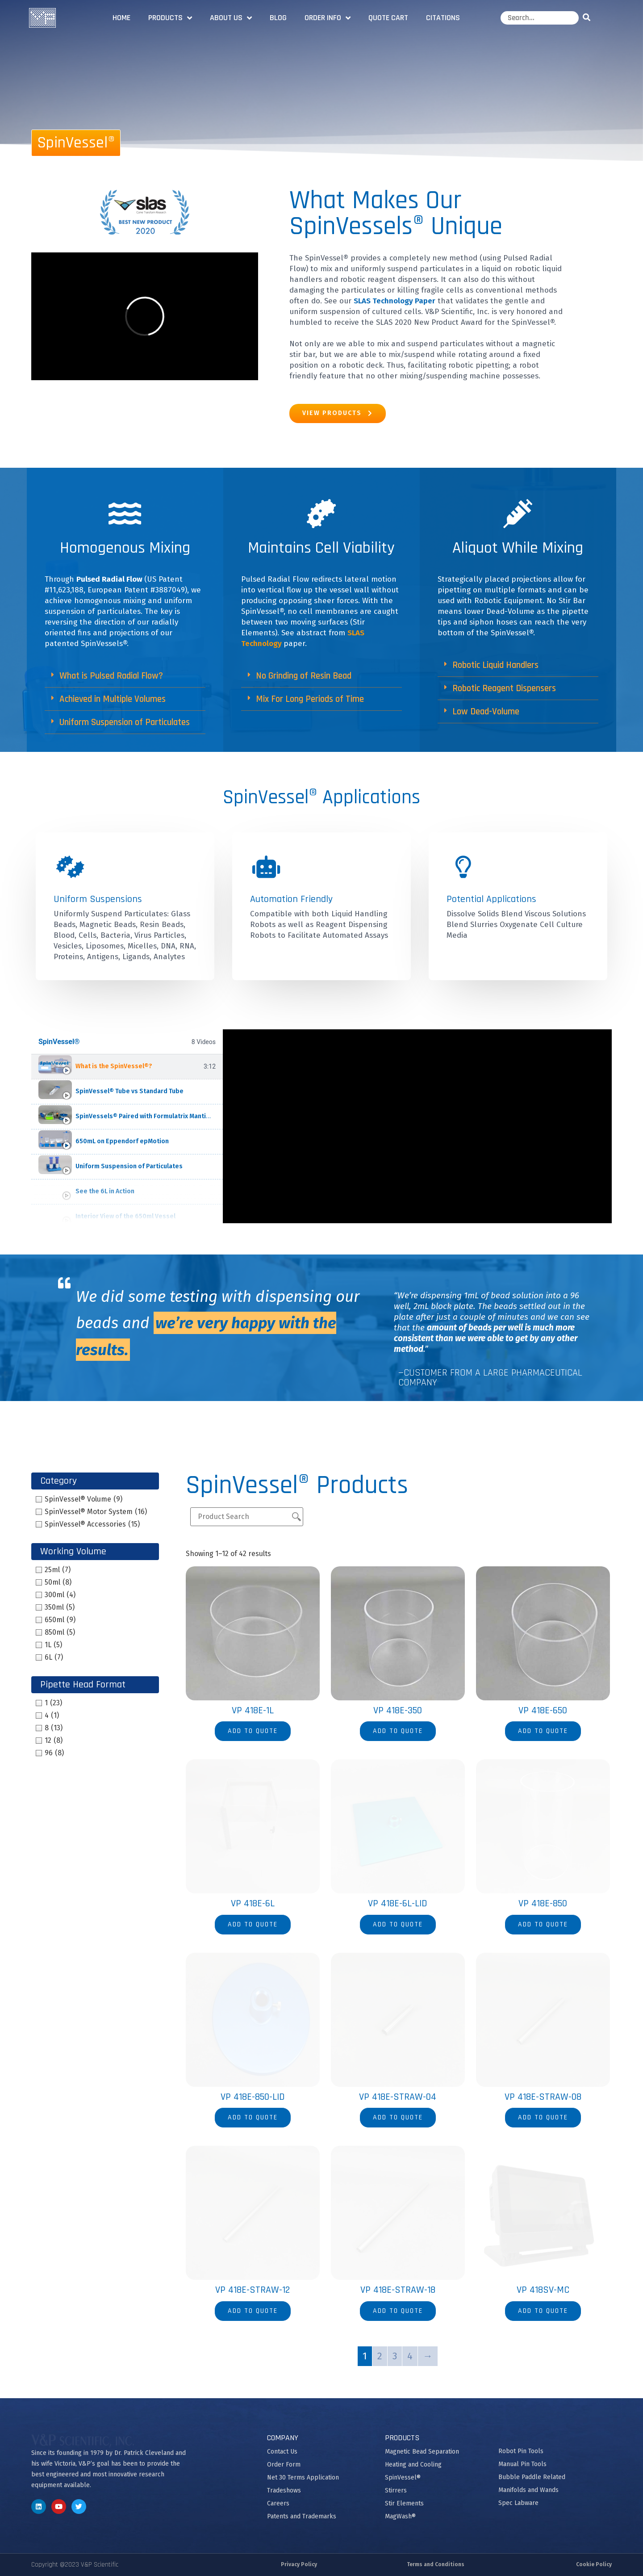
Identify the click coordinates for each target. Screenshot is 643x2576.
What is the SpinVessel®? (113, 1066)
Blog (278, 18)
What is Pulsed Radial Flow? (111, 676)
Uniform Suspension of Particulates (124, 722)
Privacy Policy (299, 2564)
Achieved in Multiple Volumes (112, 699)
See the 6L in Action (104, 1191)
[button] (125, 676)
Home (121, 18)
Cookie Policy (594, 2564)
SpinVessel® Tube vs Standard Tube (129, 1091)
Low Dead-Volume (485, 711)
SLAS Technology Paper (394, 301)
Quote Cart (388, 18)
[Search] (588, 18)
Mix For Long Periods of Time (310, 699)
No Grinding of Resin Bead (303, 676)
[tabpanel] (417, 1126)
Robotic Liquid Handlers (495, 665)
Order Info (328, 17)
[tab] (127, 1066)
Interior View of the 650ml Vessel (125, 1216)
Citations (443, 18)
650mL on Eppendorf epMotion (122, 1141)
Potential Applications (491, 899)
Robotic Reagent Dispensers (504, 688)
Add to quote (253, 1731)
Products (170, 17)
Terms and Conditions (435, 2564)
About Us (231, 17)
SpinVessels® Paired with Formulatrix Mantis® (144, 1116)
